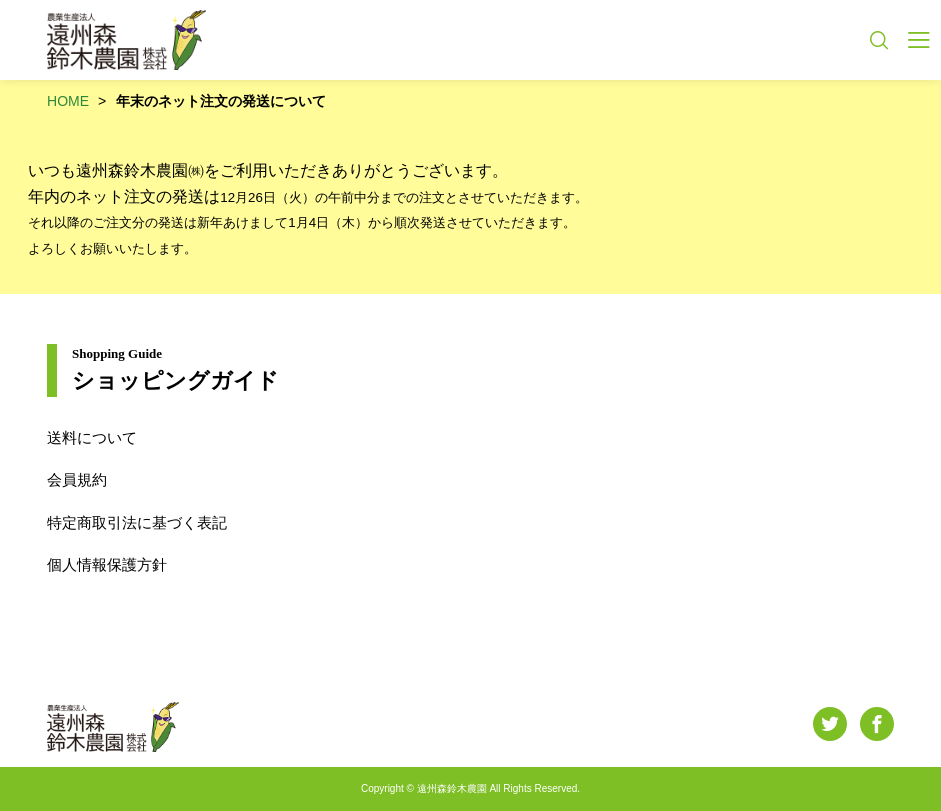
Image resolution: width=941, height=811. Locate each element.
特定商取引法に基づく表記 (137, 522)
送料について (92, 437)
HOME (68, 101)
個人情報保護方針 (107, 564)
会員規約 (77, 479)
